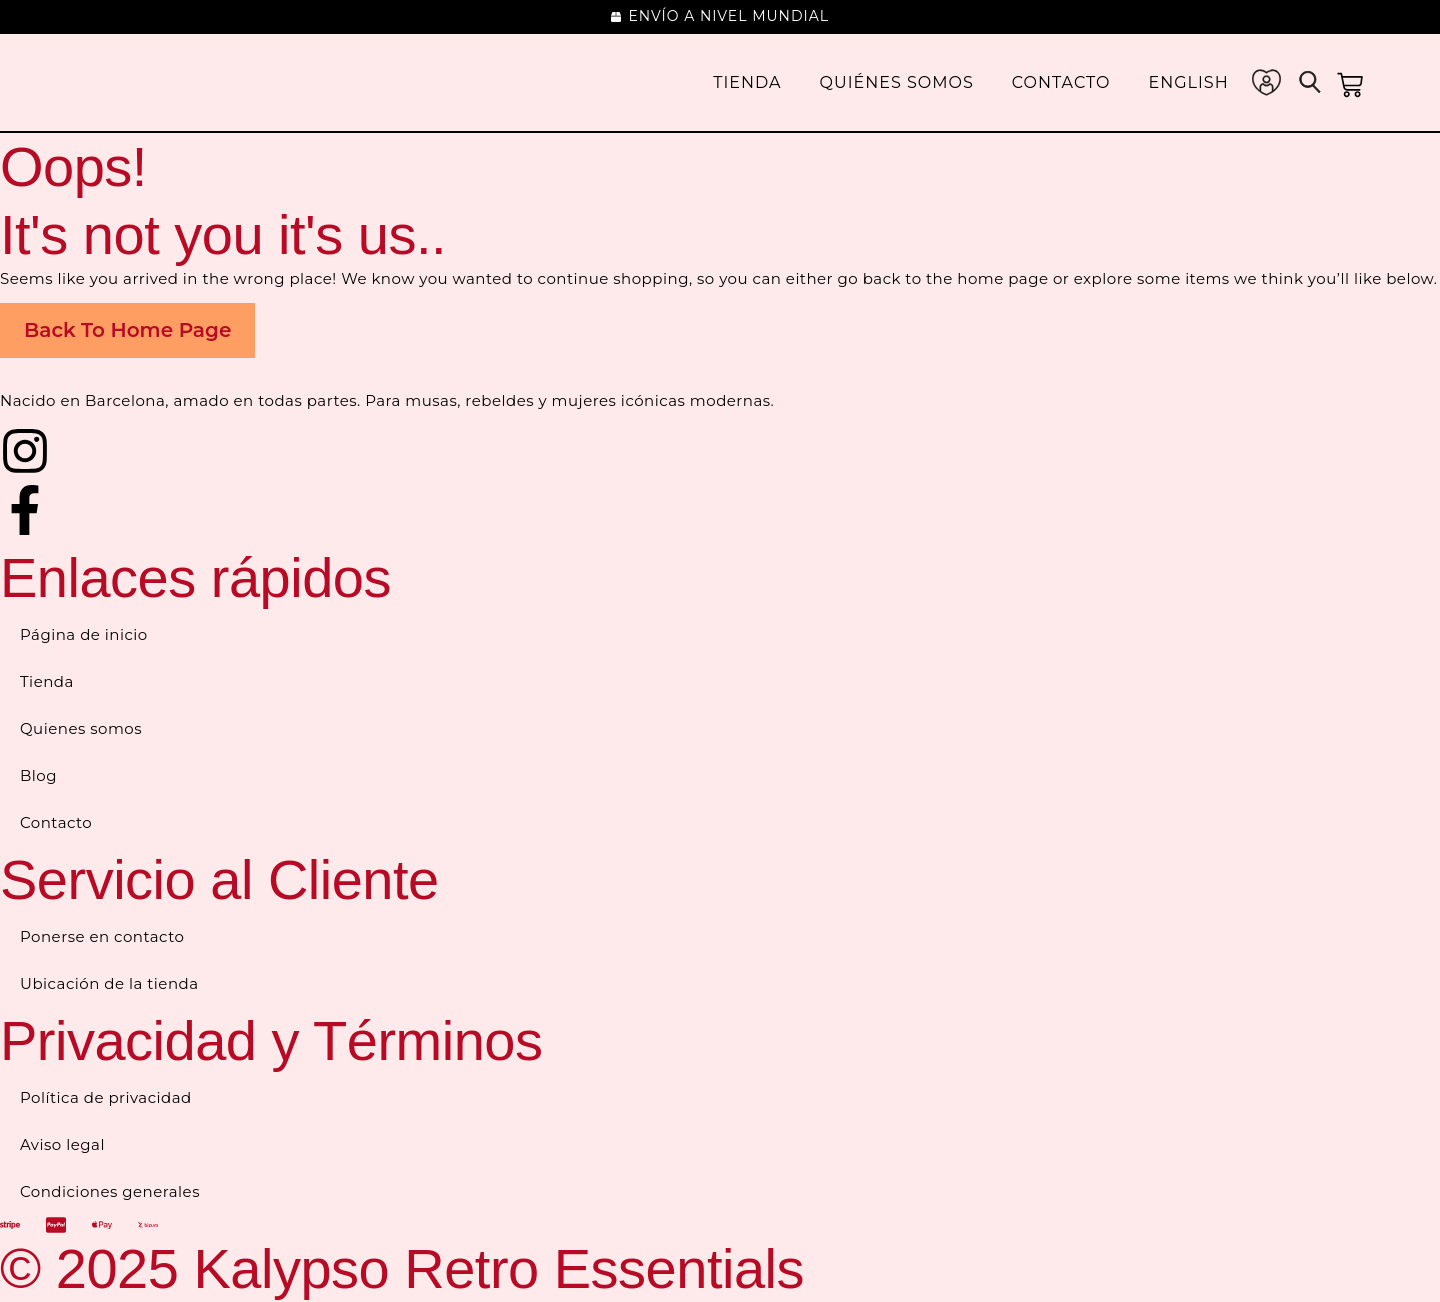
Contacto (1061, 82)
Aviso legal (62, 1144)
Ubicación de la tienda (109, 983)
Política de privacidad (106, 1097)
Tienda (747, 82)
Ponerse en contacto (102, 936)
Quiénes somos (897, 82)
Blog (38, 775)
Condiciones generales (110, 1191)
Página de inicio (84, 634)
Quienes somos (81, 728)
